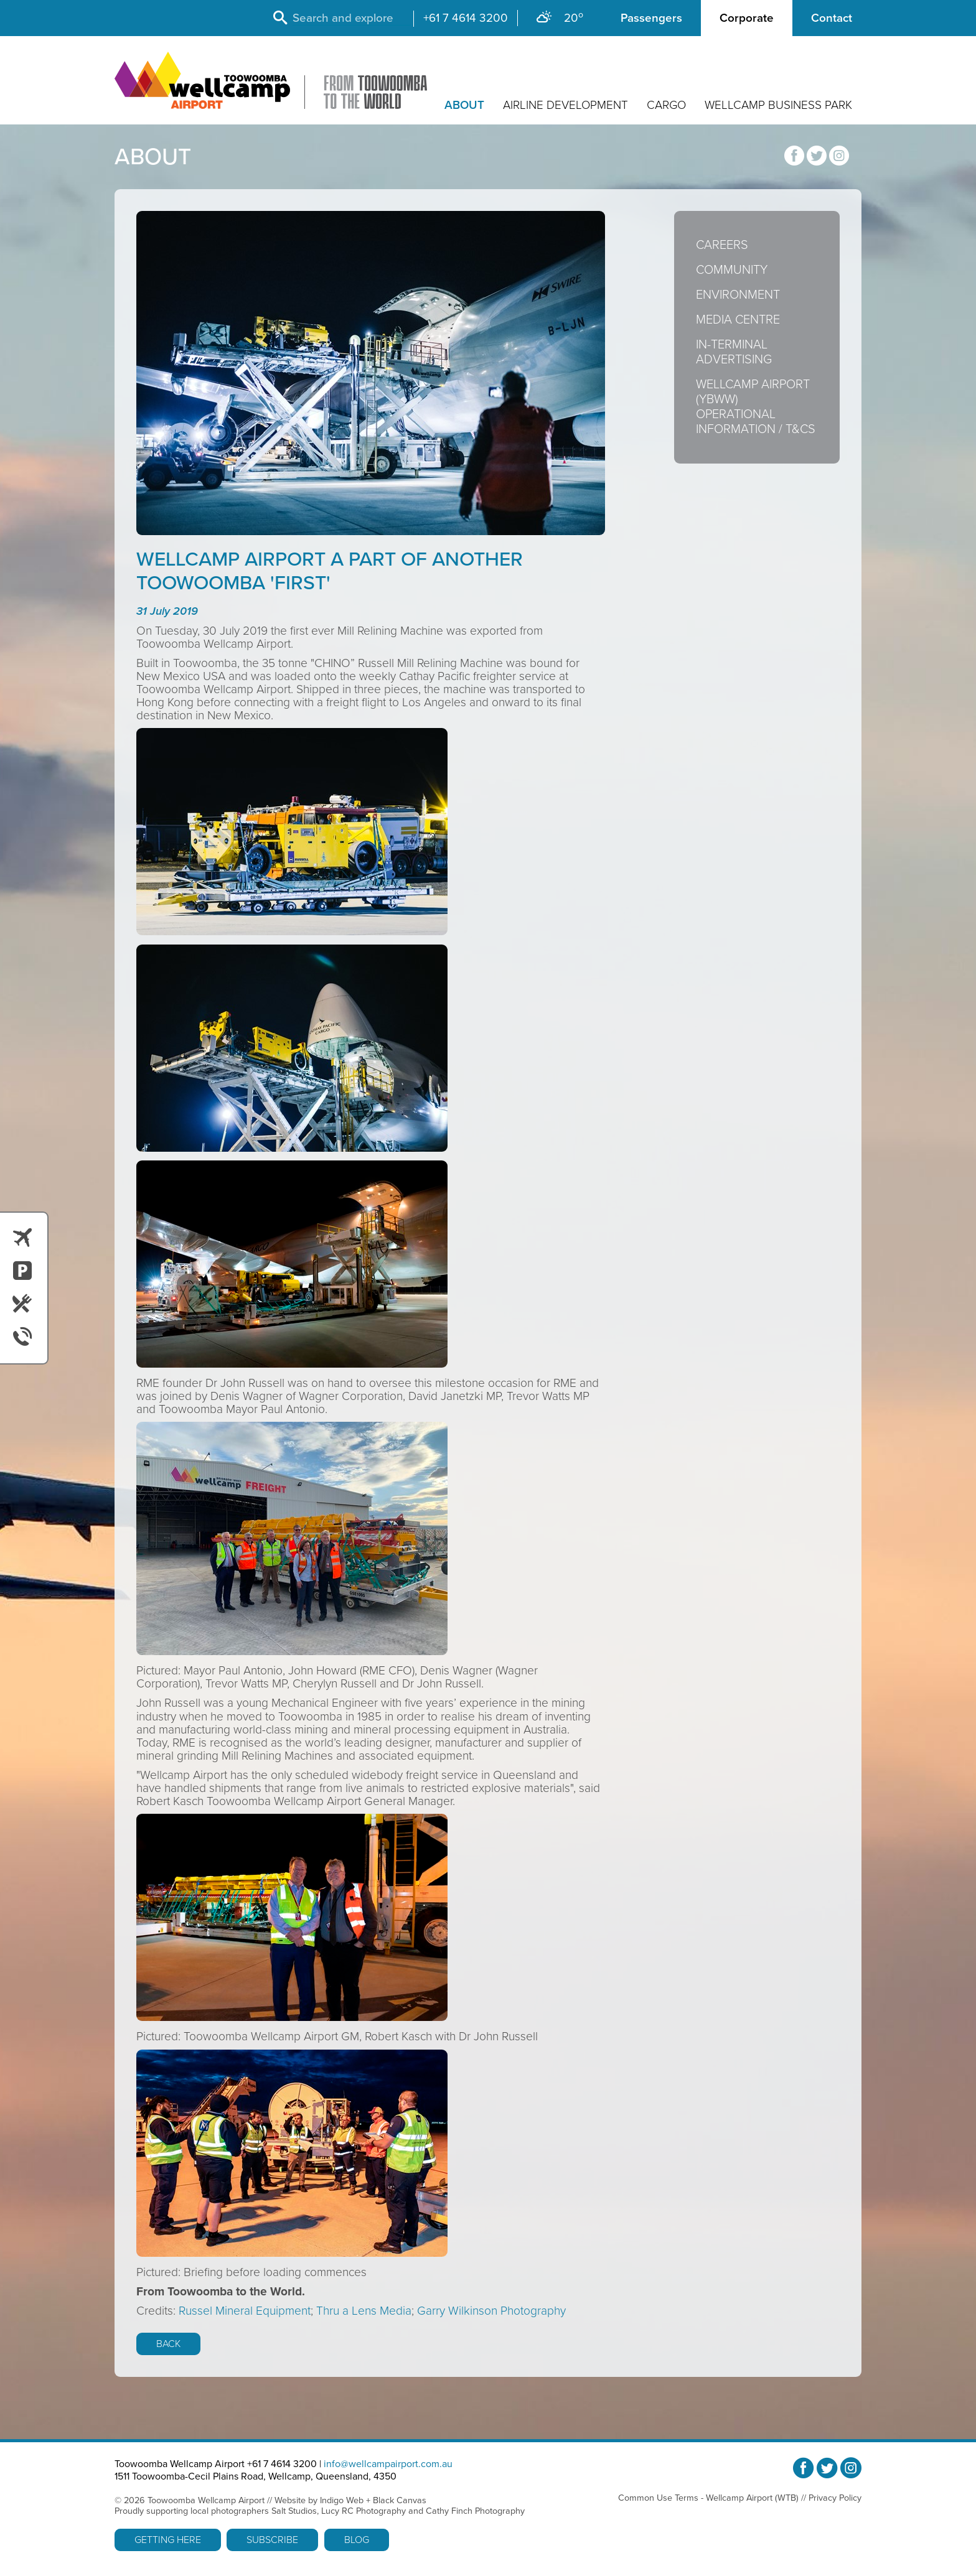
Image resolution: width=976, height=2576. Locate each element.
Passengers (651, 18)
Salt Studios (294, 2511)
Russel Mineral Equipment (245, 2310)
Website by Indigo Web (319, 2500)
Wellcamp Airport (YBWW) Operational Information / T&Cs (755, 407)
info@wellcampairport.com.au (388, 2464)
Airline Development (565, 105)
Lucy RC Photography (363, 2511)
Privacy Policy (835, 2498)
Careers (722, 245)
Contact (831, 18)
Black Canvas (399, 2500)
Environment (738, 294)
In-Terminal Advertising (734, 352)
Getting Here (167, 2540)
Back (168, 2344)
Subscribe (272, 2540)
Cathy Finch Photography (475, 2511)
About (464, 105)
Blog (356, 2540)
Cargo (666, 105)
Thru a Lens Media (363, 2310)
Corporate (747, 18)
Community (731, 270)
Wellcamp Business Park (778, 105)
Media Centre (738, 319)
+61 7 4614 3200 (465, 18)
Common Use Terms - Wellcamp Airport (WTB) (708, 2498)
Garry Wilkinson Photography (491, 2310)
